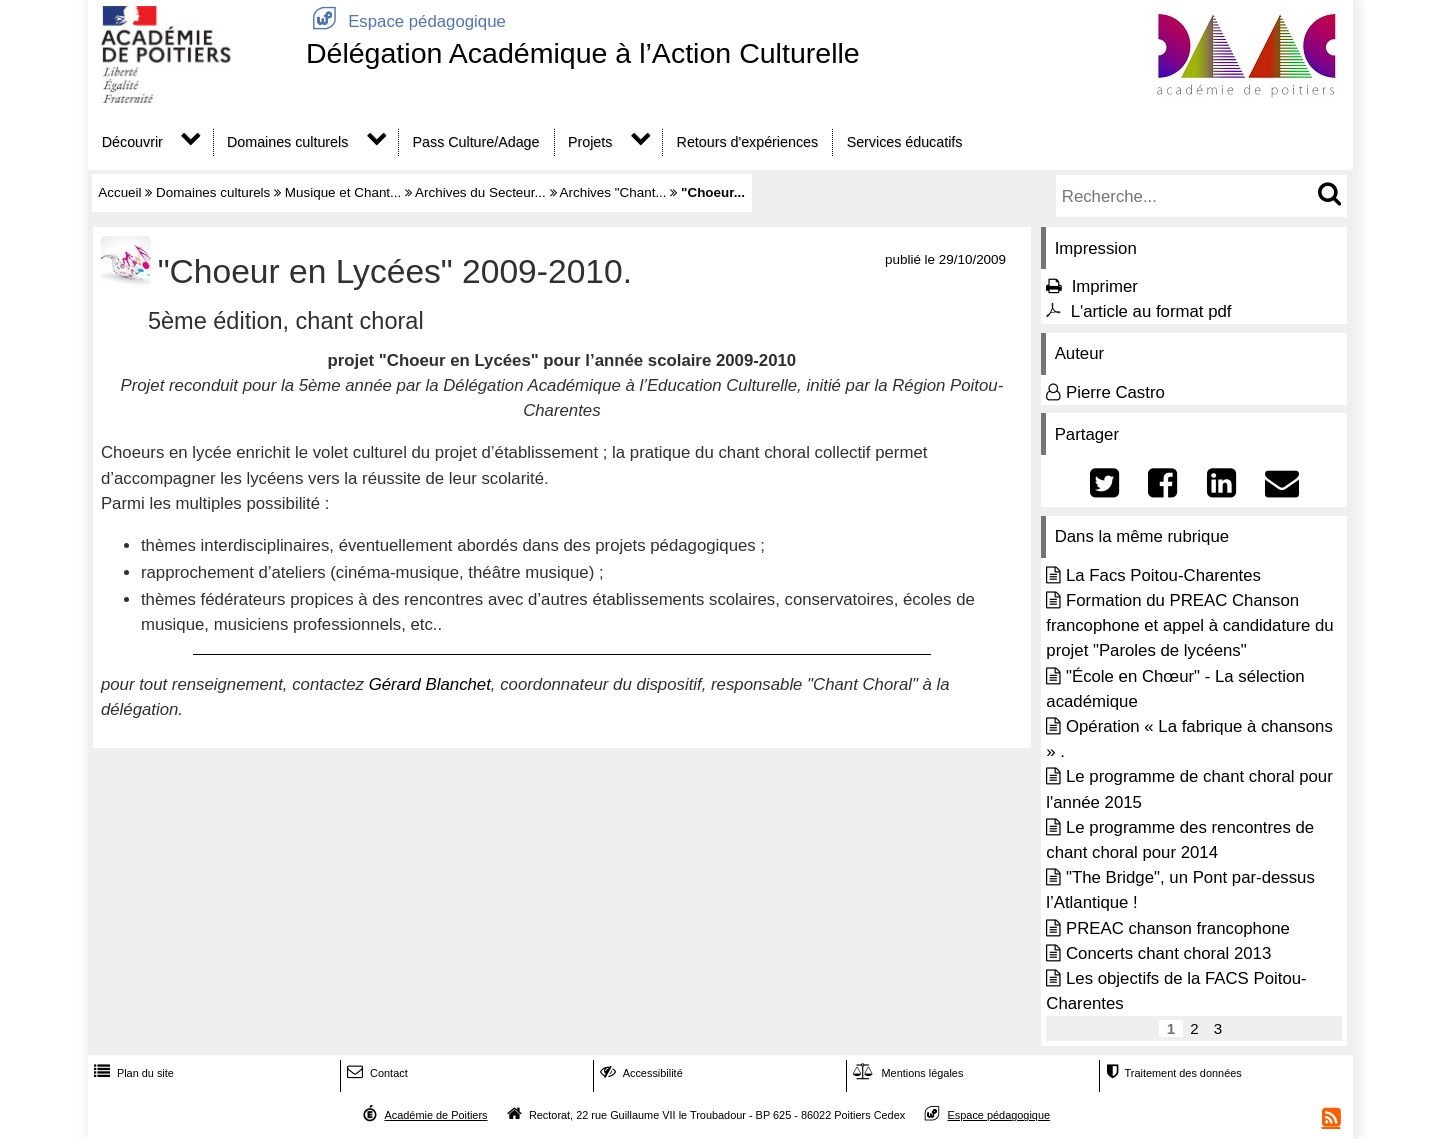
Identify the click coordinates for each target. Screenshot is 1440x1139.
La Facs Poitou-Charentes (1163, 575)
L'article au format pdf (1151, 311)
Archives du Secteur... (480, 192)
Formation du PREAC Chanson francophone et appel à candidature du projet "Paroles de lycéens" (1189, 625)
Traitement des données (1171, 1073)
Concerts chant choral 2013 (1168, 953)
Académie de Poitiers (435, 1115)
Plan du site (132, 1073)
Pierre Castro (1115, 392)
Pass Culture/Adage (476, 142)
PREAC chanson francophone (1178, 928)
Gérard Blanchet (430, 684)
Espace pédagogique (406, 21)
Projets (590, 142)
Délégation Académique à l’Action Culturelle (583, 53)
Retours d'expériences (748, 142)
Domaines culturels (287, 142)
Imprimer (1105, 286)
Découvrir (132, 142)
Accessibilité (639, 1073)
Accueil (119, 192)
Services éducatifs (905, 142)
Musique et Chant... (343, 192)
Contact (375, 1073)
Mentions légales (906, 1073)
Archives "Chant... (613, 192)
